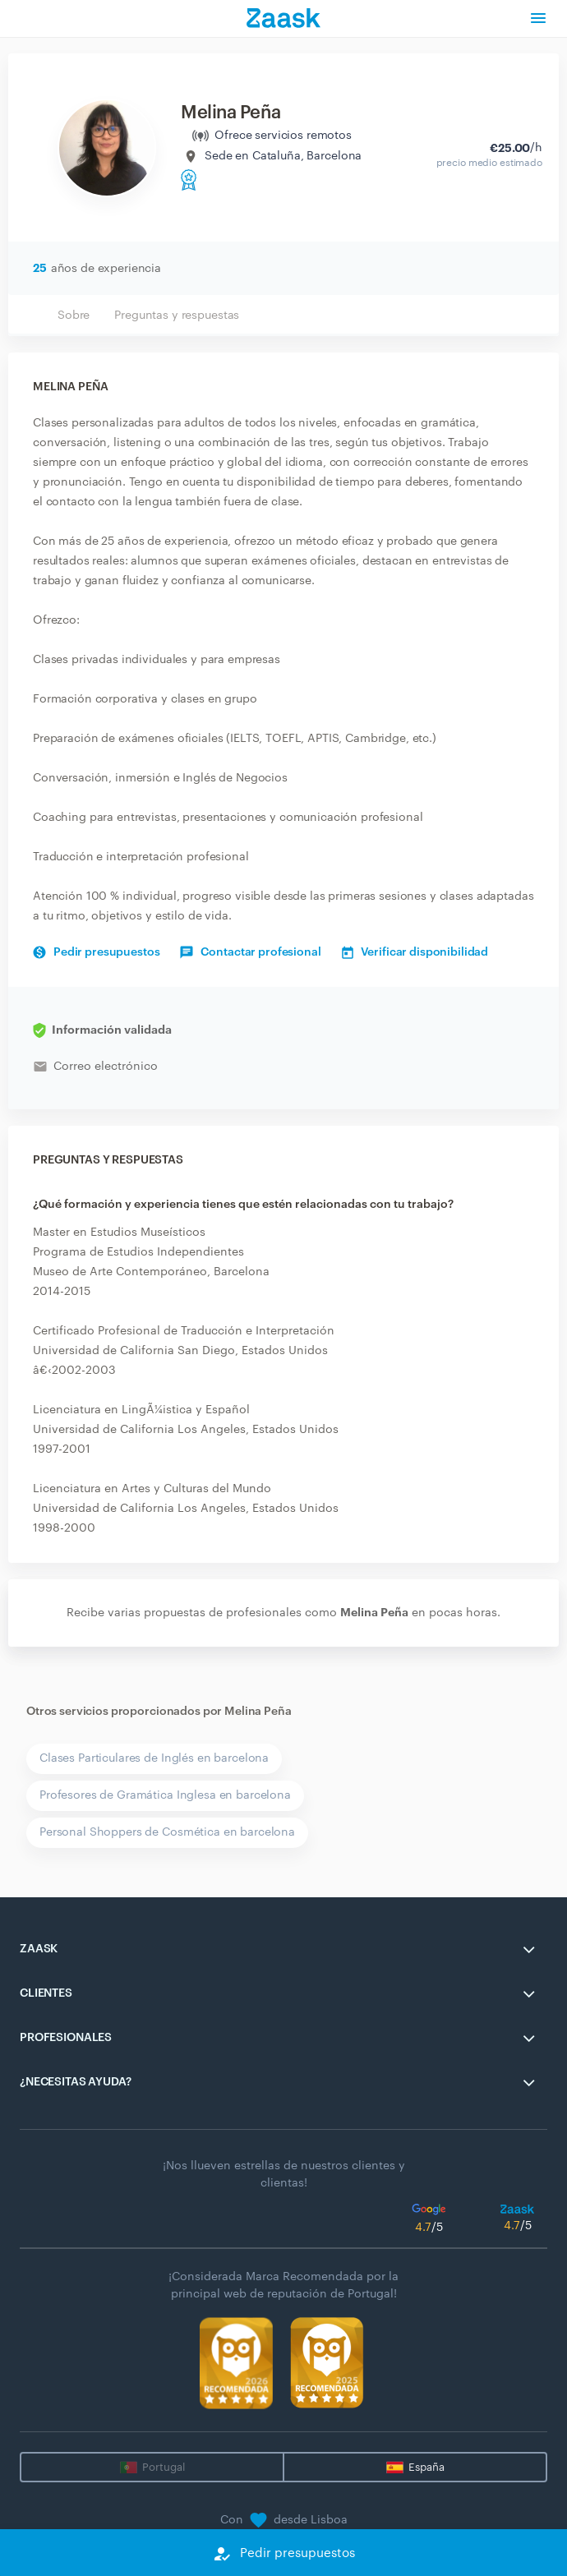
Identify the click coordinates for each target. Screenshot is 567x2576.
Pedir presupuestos (96, 952)
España (426, 2467)
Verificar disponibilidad (415, 952)
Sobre (74, 315)
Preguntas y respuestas (176, 315)
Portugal (163, 2467)
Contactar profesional (250, 952)
